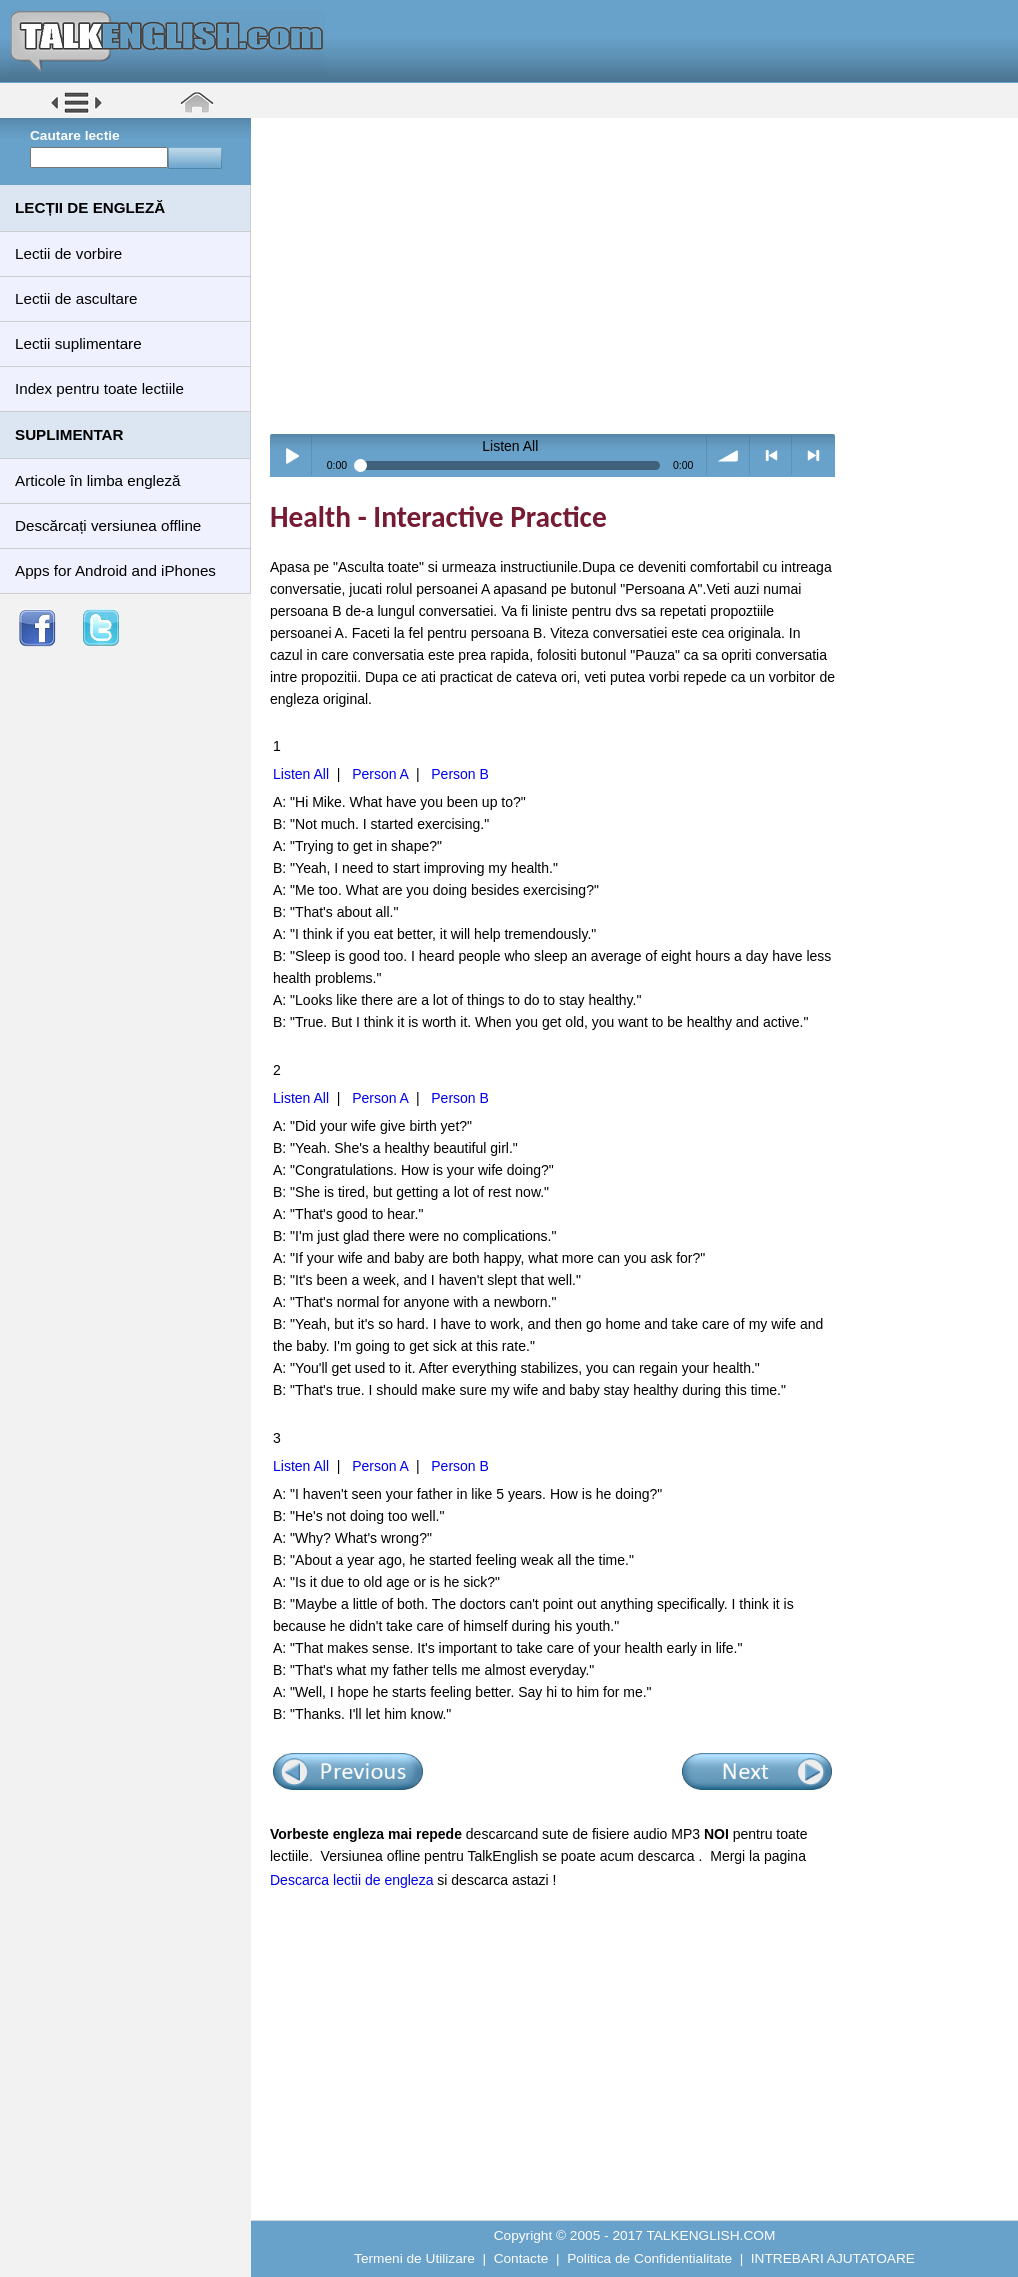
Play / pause (291, 455)
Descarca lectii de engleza (351, 1880)
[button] (76, 111)
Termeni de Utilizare (414, 2258)
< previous (771, 455)
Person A (380, 774)
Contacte (521, 2258)
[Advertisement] (641, 275)
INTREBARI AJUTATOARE (833, 2258)
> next (813, 455)
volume (728, 455)
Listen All (301, 774)
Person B (460, 774)
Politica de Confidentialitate (649, 2258)
